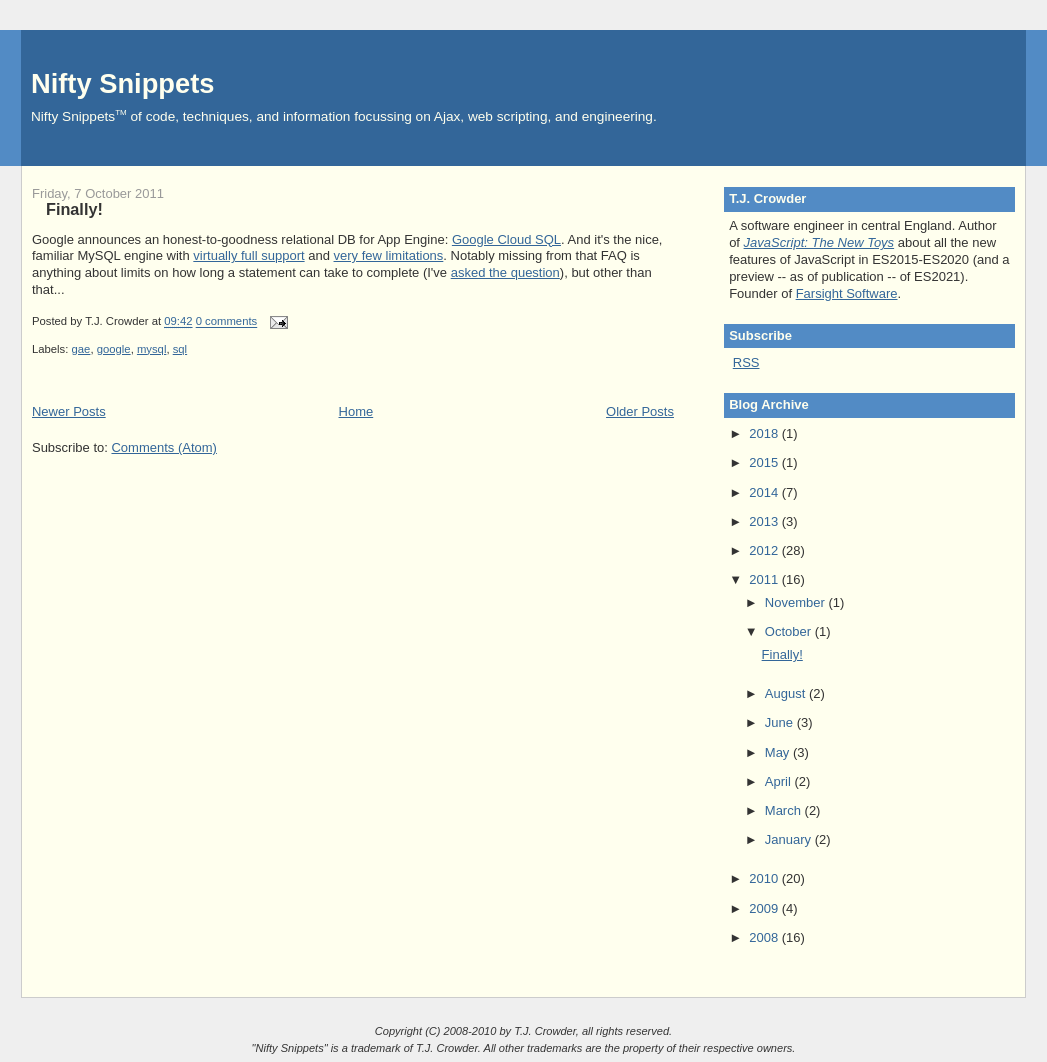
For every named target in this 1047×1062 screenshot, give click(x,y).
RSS (746, 362)
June (781, 722)
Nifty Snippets (123, 83)
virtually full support (248, 255)
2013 (765, 521)
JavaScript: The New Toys (819, 242)
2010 (765, 878)
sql (180, 349)
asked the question (505, 272)
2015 (765, 462)
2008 (765, 937)
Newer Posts (69, 411)
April (780, 781)
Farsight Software (847, 293)
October (790, 631)
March (785, 810)
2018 (765, 433)
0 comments (227, 322)
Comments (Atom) (163, 447)
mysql (152, 349)
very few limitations (389, 255)
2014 (765, 492)
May (779, 752)
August (787, 693)
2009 (765, 908)
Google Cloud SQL (506, 239)
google (114, 349)
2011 (765, 579)
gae (81, 349)
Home (356, 411)
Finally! (74, 209)
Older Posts (640, 411)
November (797, 602)
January (790, 839)
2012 (765, 550)
